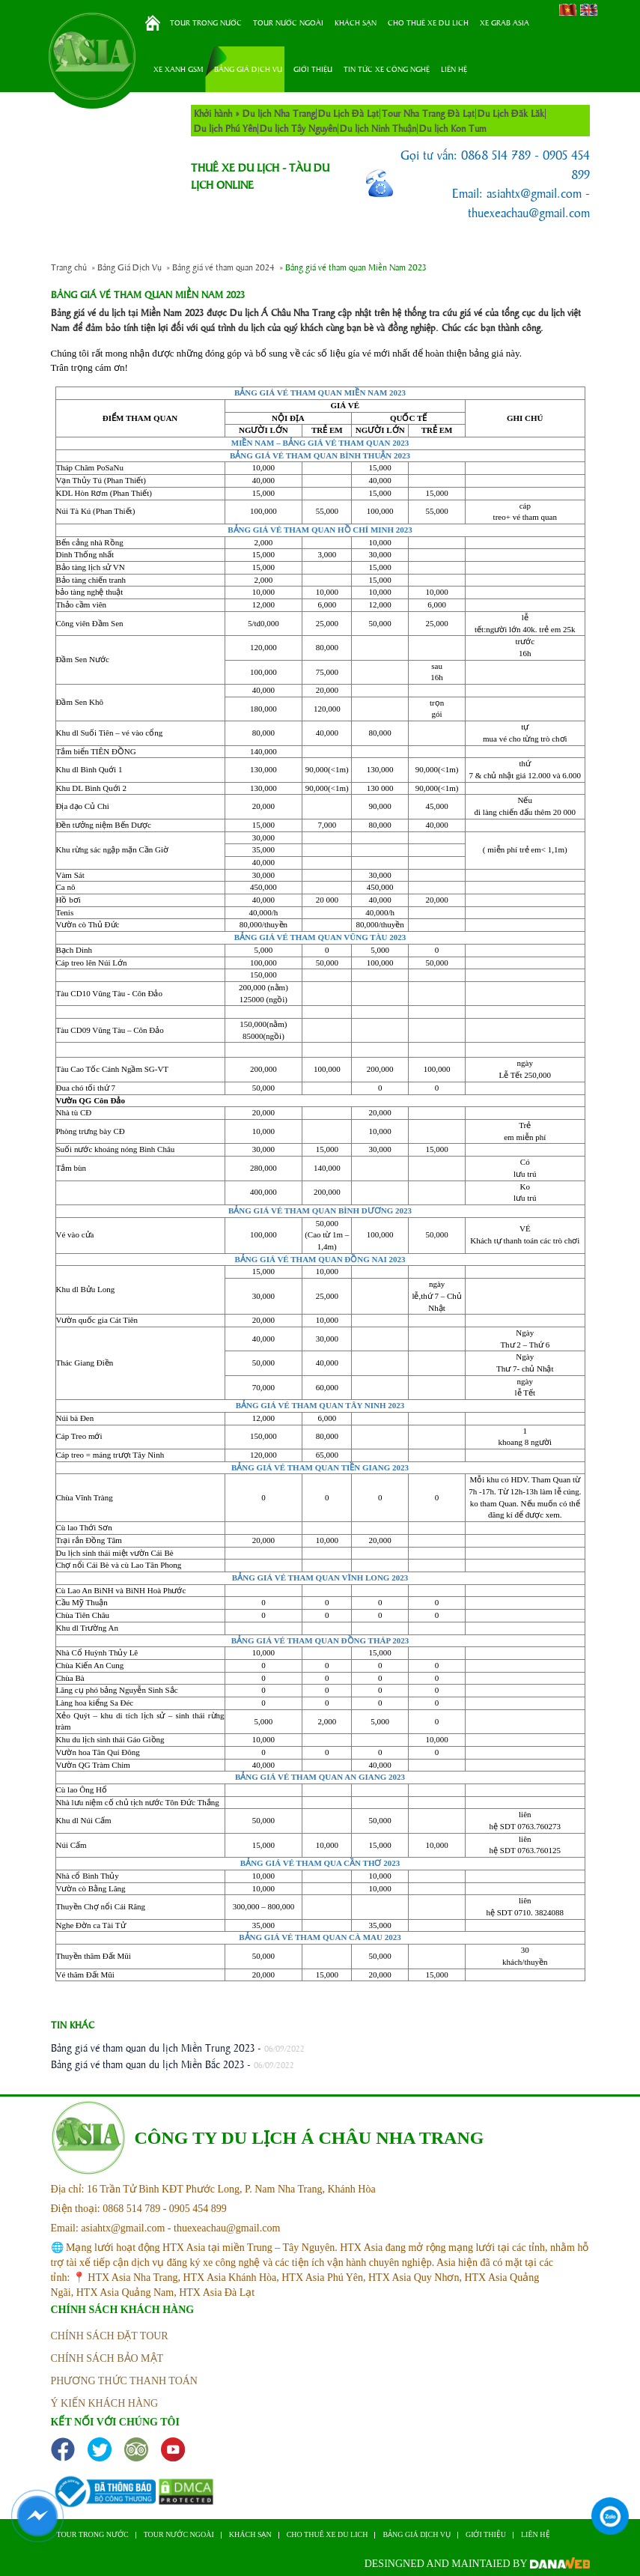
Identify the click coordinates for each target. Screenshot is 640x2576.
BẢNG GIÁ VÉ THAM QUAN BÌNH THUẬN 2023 (320, 455)
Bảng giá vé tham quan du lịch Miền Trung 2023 (153, 2047)
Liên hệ (454, 69)
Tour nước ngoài (288, 22)
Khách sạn (356, 22)
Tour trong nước (206, 22)
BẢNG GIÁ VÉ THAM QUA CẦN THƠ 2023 (320, 1862)
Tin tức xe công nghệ (387, 69)
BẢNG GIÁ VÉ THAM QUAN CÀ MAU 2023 (320, 1937)
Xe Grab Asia (504, 22)
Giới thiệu (312, 69)
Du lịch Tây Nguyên (298, 128)
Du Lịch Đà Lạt (348, 113)
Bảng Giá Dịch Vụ (248, 69)
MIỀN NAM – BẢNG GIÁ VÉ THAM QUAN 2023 (320, 442)
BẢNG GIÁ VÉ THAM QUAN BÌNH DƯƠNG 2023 (320, 1210)
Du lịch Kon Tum (453, 128)
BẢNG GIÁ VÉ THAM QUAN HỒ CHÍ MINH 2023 (320, 529)
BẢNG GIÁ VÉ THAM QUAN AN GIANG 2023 (320, 1776)
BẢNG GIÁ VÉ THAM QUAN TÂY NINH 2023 (320, 1405)
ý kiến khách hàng (105, 2403)
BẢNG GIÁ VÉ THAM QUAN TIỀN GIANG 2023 (320, 1467)
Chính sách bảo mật (107, 2358)
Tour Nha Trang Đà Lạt (428, 113)
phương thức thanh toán (124, 2380)
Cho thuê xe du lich (428, 22)
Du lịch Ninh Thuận (378, 128)
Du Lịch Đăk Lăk (511, 113)
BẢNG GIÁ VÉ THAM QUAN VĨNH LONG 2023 (320, 1577)
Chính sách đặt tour (109, 2336)
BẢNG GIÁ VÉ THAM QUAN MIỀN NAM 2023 (320, 392)
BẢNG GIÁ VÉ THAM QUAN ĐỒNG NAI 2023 (320, 1259)
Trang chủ (152, 23)
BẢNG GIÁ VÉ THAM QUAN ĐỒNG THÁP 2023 (320, 1640)
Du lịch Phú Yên (225, 128)
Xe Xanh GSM (178, 69)
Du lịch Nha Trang (279, 113)
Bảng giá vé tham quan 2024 (223, 266)
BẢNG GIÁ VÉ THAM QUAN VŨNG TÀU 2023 (320, 937)
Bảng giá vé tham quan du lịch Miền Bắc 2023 (147, 2063)
